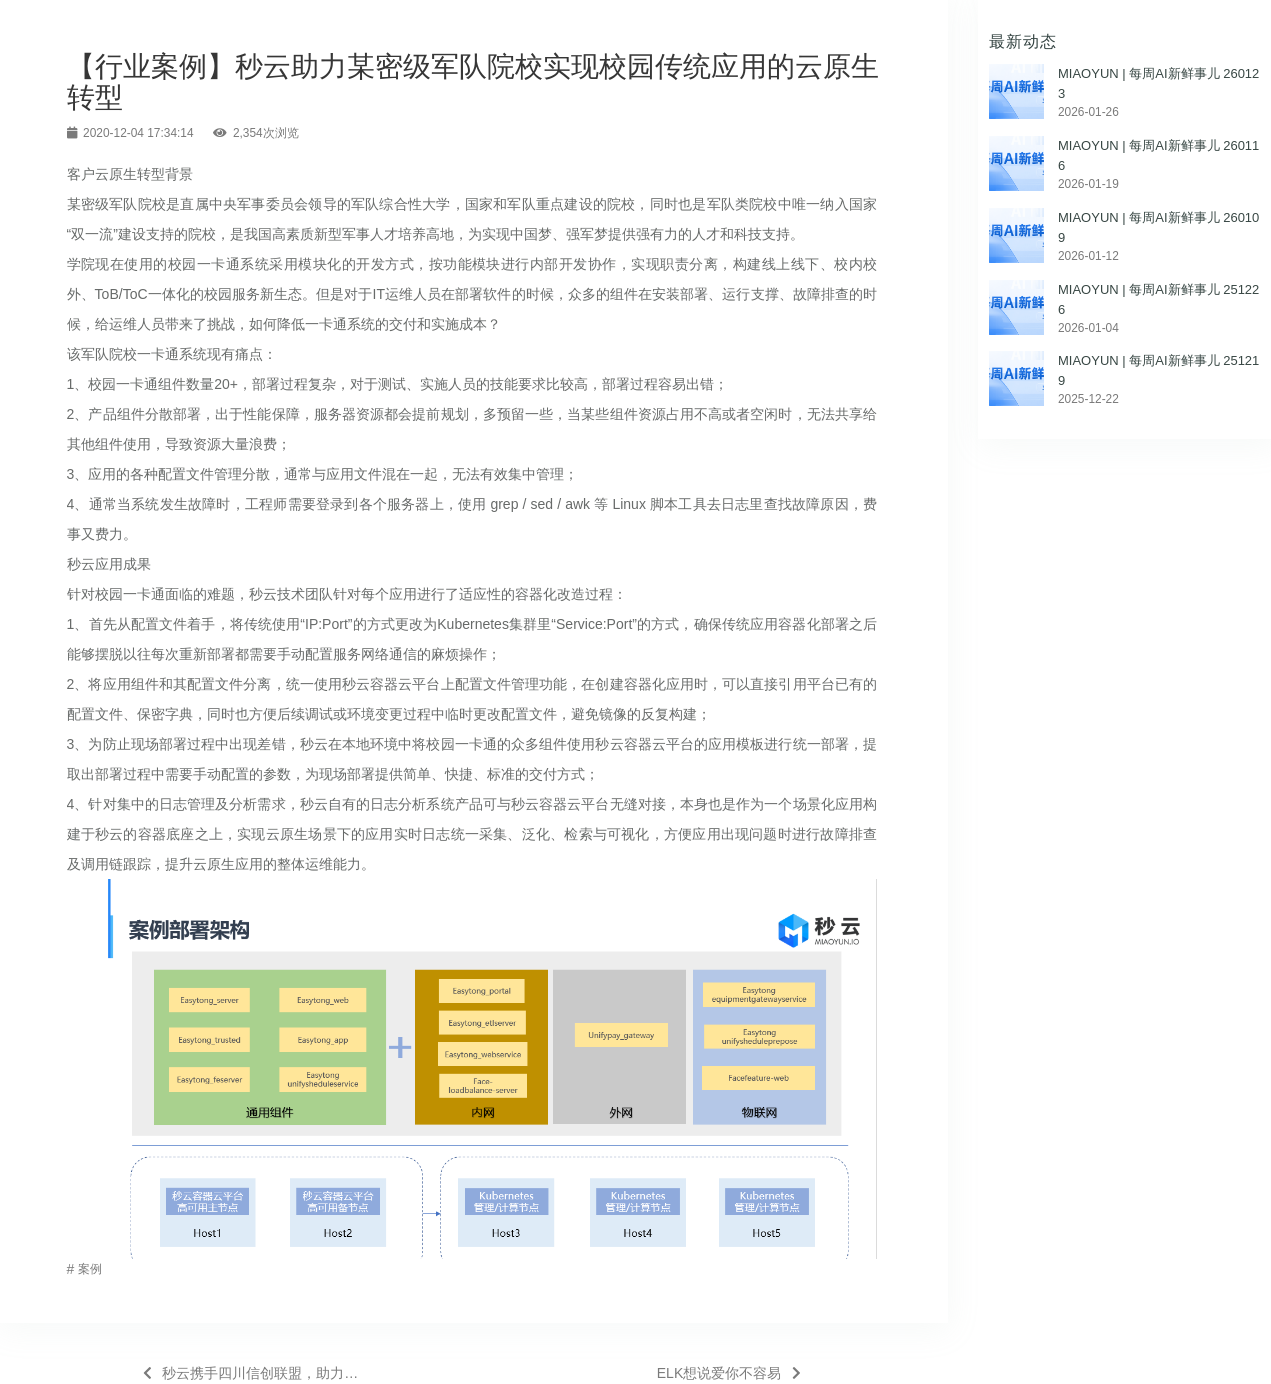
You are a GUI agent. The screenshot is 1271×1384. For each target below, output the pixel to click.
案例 (90, 1269)
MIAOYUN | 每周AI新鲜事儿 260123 (1158, 83)
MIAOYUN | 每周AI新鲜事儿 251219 (1158, 370)
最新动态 (1023, 41)
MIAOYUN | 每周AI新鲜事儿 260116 (1158, 155)
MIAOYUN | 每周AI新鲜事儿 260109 (1158, 227)
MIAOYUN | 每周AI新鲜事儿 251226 (1158, 299)
